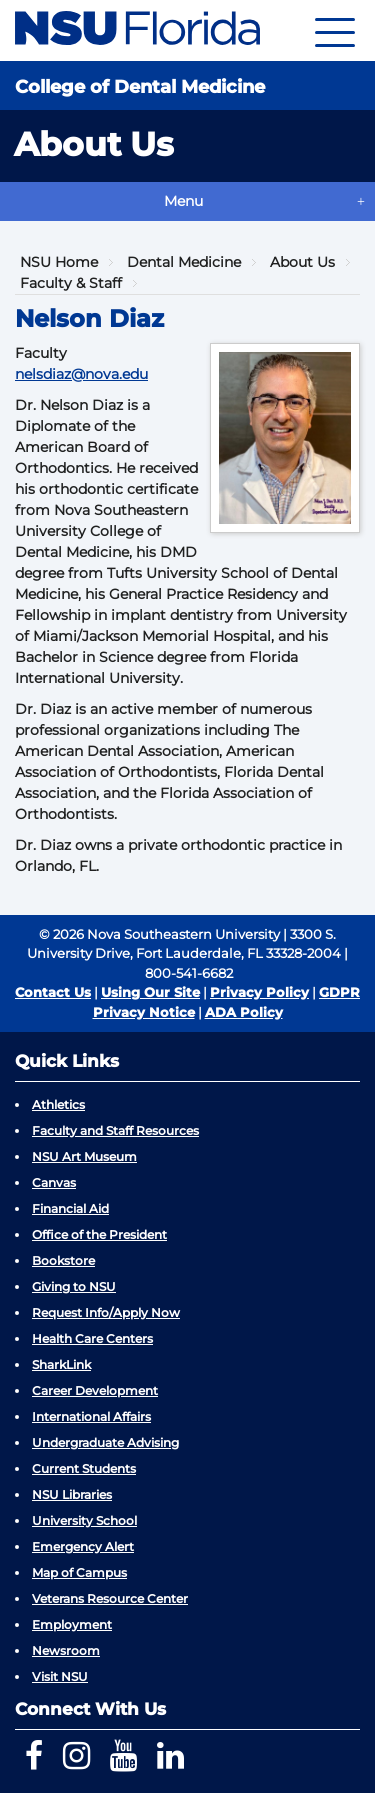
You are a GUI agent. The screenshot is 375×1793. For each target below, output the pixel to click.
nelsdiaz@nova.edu (81, 374)
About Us (302, 262)
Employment (72, 1624)
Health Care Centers (92, 1338)
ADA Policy (244, 1012)
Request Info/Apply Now (106, 1312)
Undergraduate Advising (105, 1442)
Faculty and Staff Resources (115, 1130)
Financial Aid (70, 1208)
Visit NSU (60, 1676)
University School (84, 1520)
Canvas (54, 1182)
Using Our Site (150, 992)
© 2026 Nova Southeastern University (159, 934)
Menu (183, 201)
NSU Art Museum (84, 1156)
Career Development (95, 1390)
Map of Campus (79, 1572)
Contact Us (53, 992)
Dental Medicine (184, 262)
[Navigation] (335, 30)
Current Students (84, 1468)
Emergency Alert (83, 1546)
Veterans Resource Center (110, 1598)
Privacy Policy (259, 992)
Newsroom (66, 1650)
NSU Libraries (72, 1494)
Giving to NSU (74, 1286)
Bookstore (63, 1260)
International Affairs (91, 1416)
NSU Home (59, 262)
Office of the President (99, 1234)
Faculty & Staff (71, 283)
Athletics (58, 1104)
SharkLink (61, 1364)
